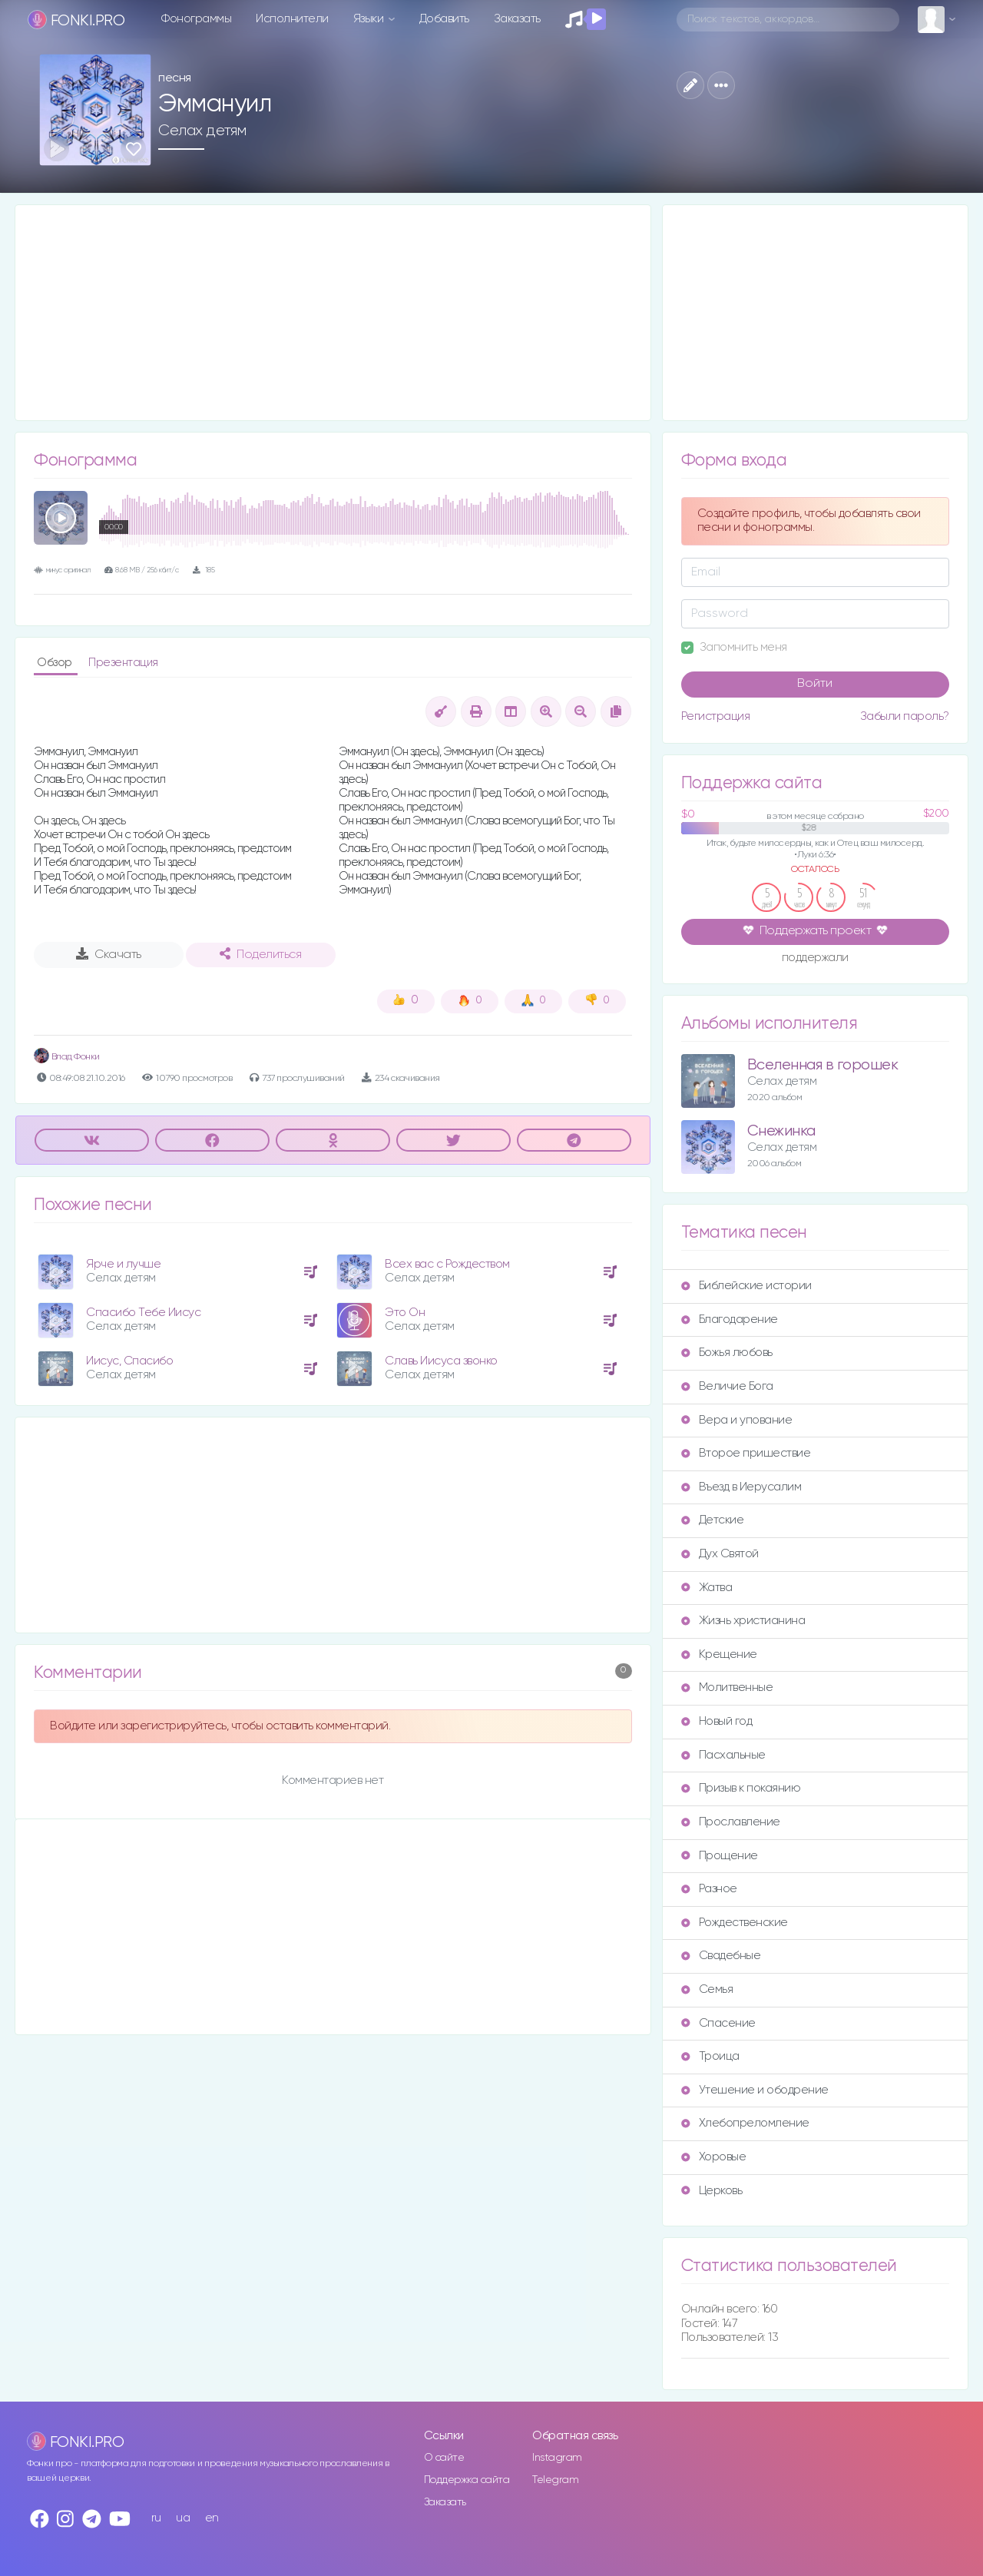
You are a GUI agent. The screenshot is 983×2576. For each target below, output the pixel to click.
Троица (710, 2056)
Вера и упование (737, 1420)
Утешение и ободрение (755, 2090)
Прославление (730, 1822)
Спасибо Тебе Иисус (143, 1312)
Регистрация (715, 716)
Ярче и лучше (123, 1264)
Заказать (517, 19)
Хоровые (713, 2157)
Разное (709, 1889)
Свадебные (721, 1955)
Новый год (717, 1721)
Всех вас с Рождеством (447, 1264)
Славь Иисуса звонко (441, 1361)
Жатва (707, 1587)
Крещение (719, 1654)
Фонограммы (196, 19)
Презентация (123, 662)
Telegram (555, 2480)
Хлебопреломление (745, 2123)
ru (156, 2518)
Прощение (719, 1856)
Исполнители (292, 19)
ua (183, 2518)
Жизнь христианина (743, 1620)
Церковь (712, 2190)
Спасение (718, 2023)
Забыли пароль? (904, 716)
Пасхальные (723, 1755)
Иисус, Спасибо (129, 1361)
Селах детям (202, 130)
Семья (707, 1989)
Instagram (557, 2457)
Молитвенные (727, 1687)
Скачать (108, 954)
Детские (712, 1520)
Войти (814, 684)
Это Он (405, 1312)
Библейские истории (746, 1285)
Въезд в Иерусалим (741, 1487)
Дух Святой (720, 1554)
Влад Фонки (67, 1057)
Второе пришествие (746, 1453)
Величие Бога (727, 1386)
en (212, 2518)
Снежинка (781, 1131)
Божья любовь (727, 1352)
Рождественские (734, 1922)
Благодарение (729, 1319)
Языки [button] (369, 19)
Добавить (444, 19)
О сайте (444, 2457)
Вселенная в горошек (823, 1065)
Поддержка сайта (467, 2480)
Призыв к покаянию (741, 1788)
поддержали (815, 959)
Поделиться (260, 954)
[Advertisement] (332, 312)
